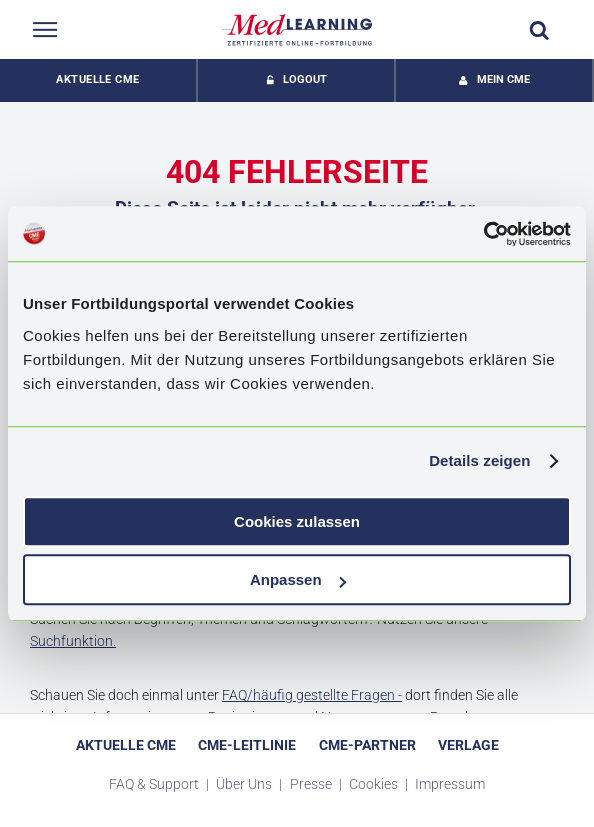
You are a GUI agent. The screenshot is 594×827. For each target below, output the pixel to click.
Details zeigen (479, 460)
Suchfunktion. (73, 641)
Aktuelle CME (97, 79)
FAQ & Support (155, 784)
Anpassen (298, 579)
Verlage (468, 745)
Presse (312, 784)
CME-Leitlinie (247, 745)
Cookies (375, 784)
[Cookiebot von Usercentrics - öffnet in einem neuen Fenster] (483, 234)
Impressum (450, 784)
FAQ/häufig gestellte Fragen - (312, 695)
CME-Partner (367, 745)
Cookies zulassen (297, 521)
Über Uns (245, 784)
